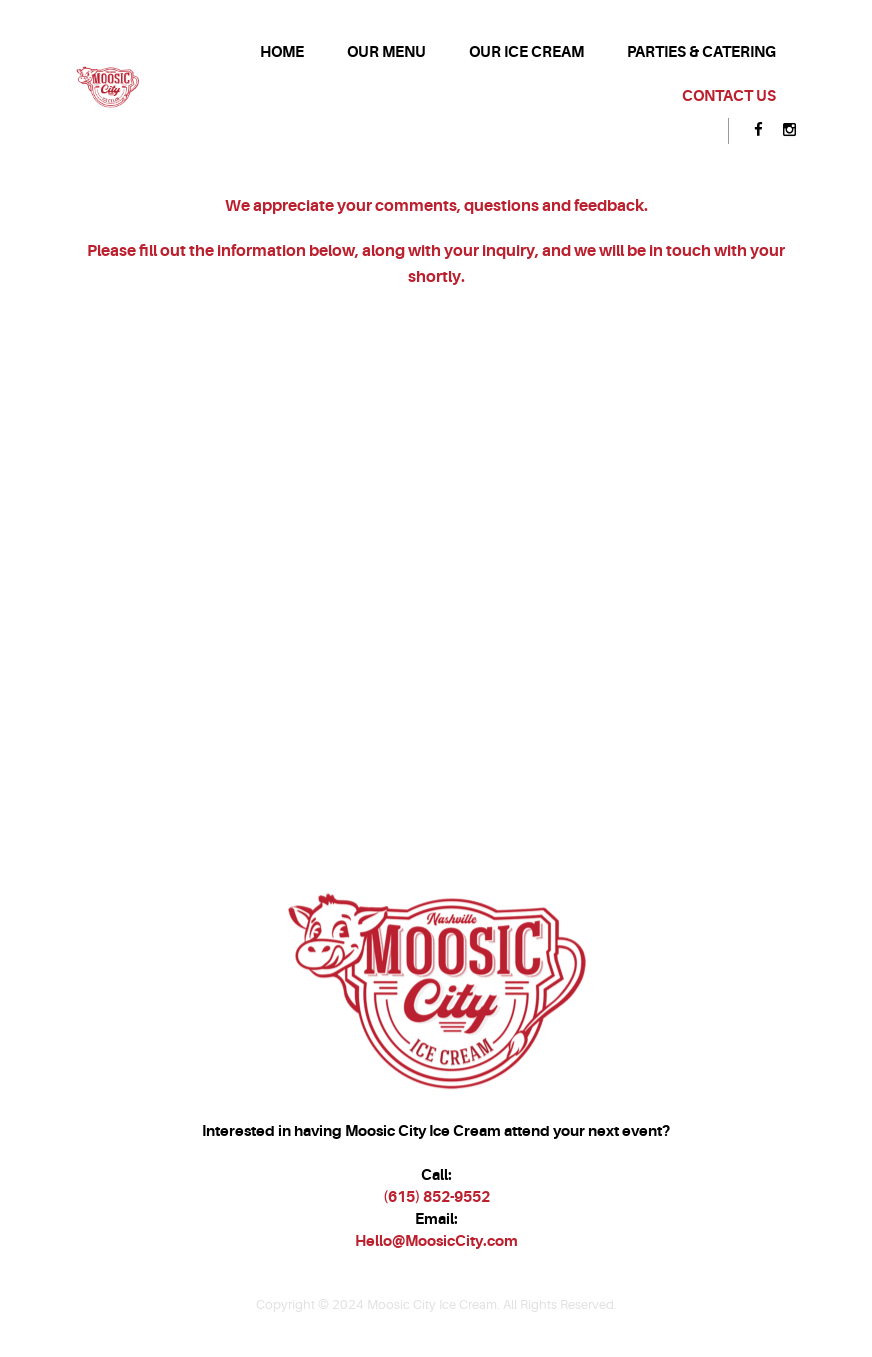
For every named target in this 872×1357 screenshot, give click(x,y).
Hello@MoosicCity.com (436, 1241)
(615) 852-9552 (436, 1197)
